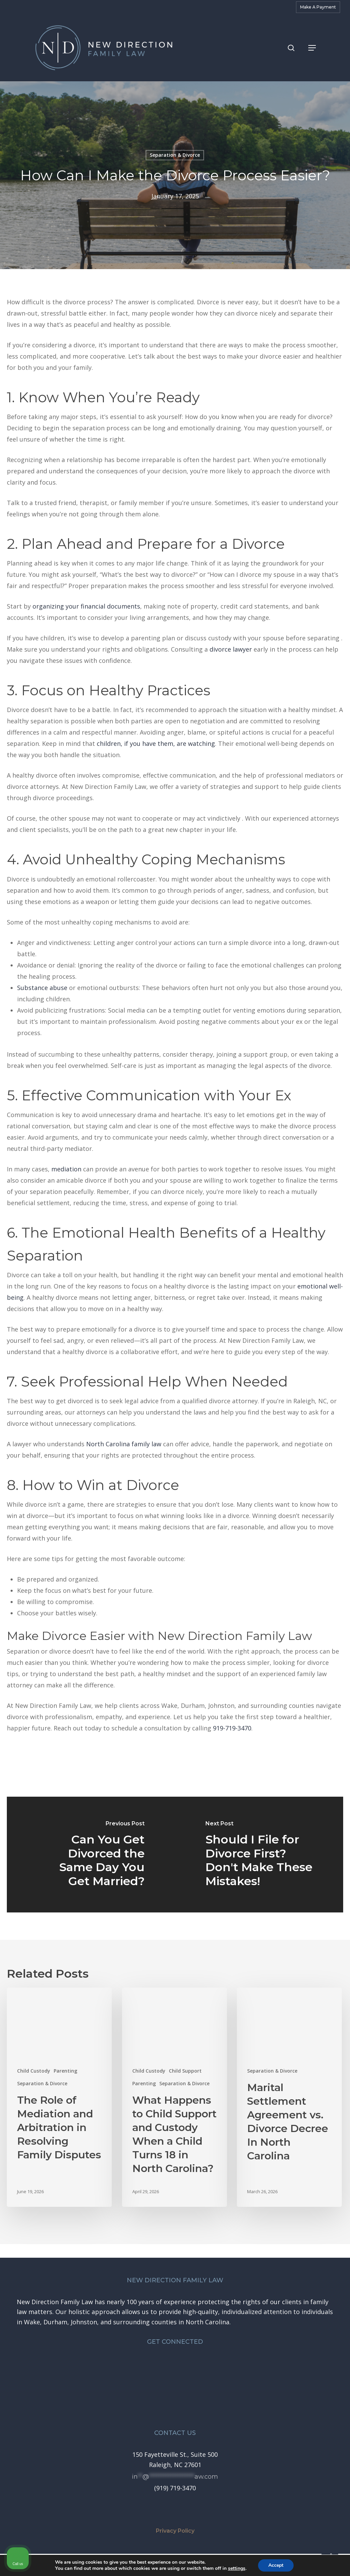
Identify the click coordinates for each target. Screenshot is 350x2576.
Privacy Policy (175, 2531)
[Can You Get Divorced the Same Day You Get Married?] (91, 1854)
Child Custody (33, 2070)
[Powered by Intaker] (292, 2562)
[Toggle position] (313, 2357)
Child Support (185, 2070)
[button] (312, 47)
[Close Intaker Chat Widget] (327, 2357)
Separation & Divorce (42, 2083)
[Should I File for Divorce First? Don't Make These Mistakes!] (259, 1854)
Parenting (65, 2070)
